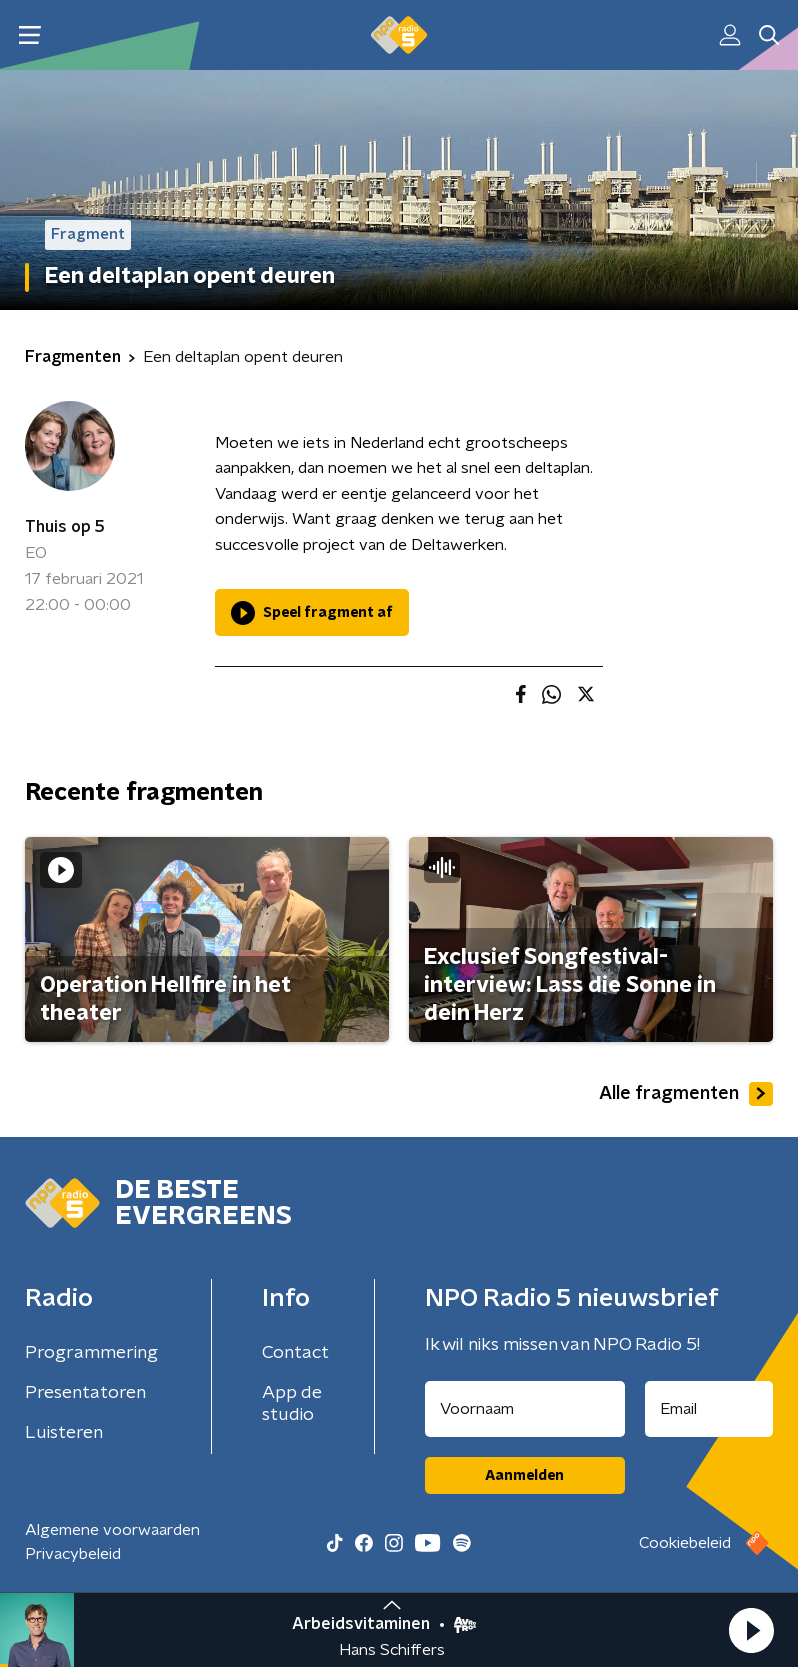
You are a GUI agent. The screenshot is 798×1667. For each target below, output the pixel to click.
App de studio (292, 1404)
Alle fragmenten (686, 1094)
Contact (295, 1353)
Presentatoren (85, 1393)
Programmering (91, 1353)
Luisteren (64, 1433)
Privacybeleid (73, 1554)
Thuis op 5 (65, 527)
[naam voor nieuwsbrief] (525, 1409)
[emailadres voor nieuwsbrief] (709, 1409)
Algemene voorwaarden (112, 1530)
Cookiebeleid (685, 1543)
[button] (751, 1630)
